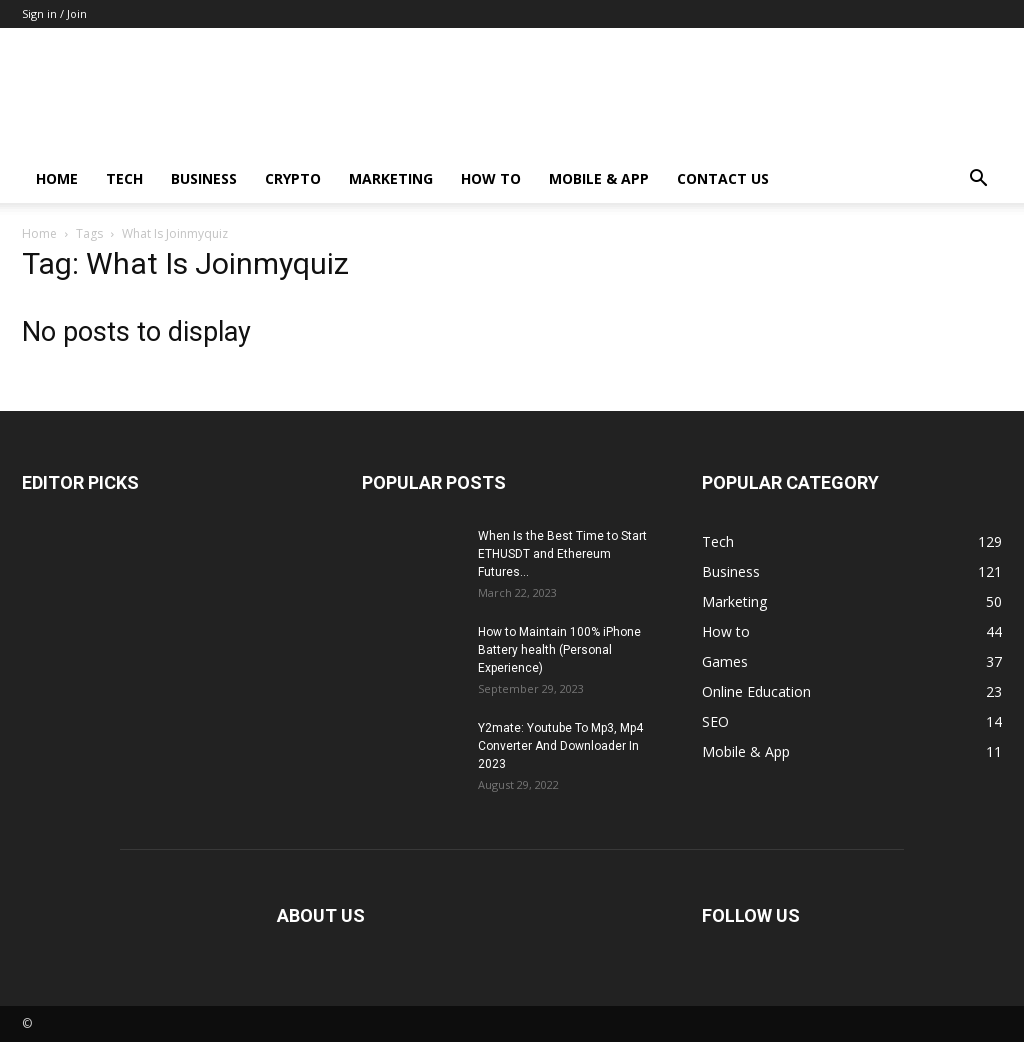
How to (491, 178)
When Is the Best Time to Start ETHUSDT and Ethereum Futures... (562, 554)
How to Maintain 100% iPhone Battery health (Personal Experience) (559, 650)
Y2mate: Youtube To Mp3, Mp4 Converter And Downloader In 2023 (560, 746)
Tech (124, 178)
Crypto (293, 178)
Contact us (723, 178)
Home (57, 178)
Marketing (391, 178)
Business (204, 178)
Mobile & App (599, 178)
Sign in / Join (54, 13)
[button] (978, 180)
